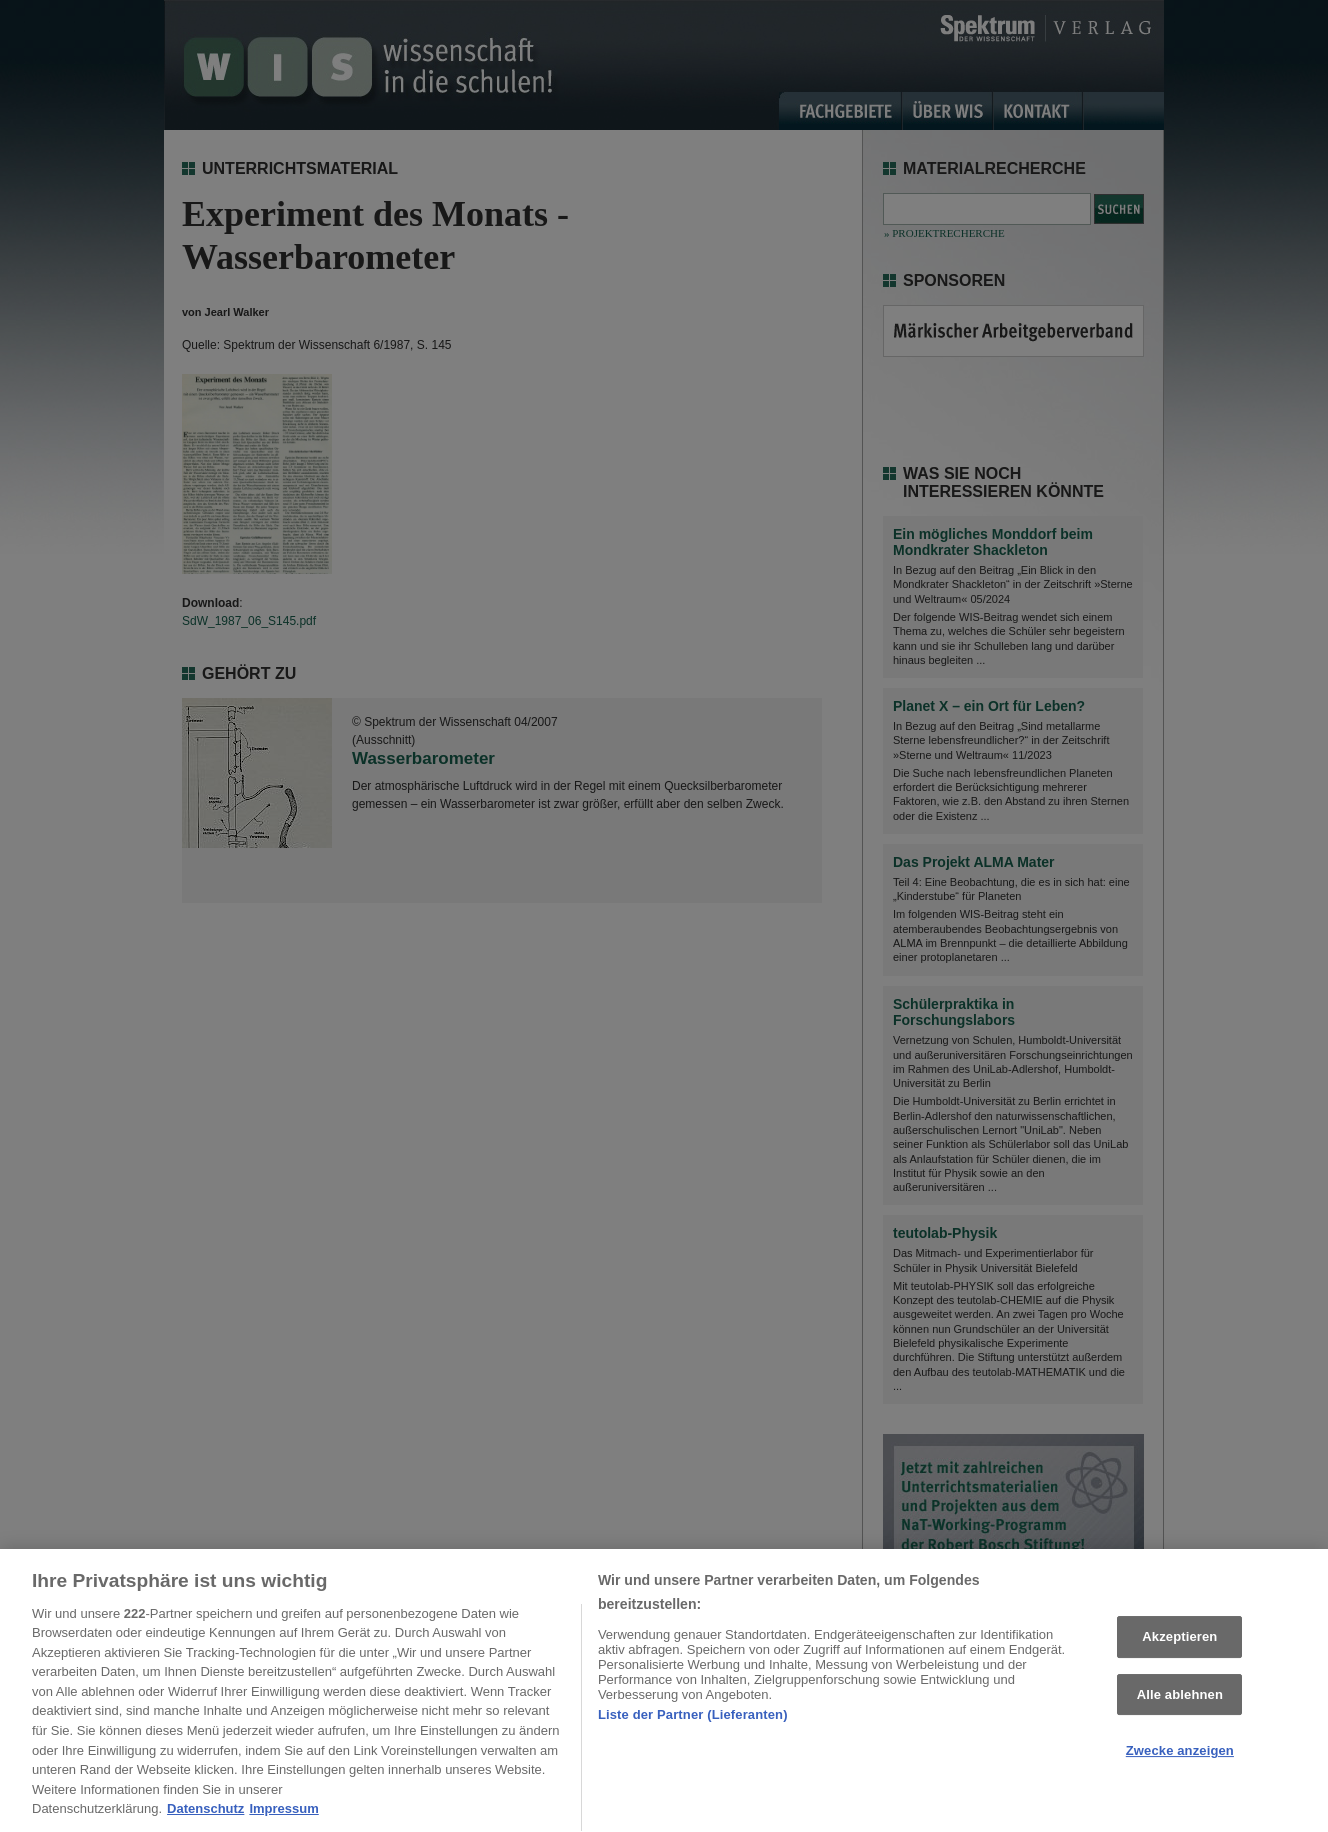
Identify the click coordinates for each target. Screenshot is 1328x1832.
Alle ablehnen (1180, 1700)
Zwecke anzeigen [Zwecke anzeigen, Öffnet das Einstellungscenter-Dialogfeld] (1180, 1756)
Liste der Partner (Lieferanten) (693, 1720)
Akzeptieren (1179, 1642)
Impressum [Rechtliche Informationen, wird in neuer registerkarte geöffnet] (283, 1814)
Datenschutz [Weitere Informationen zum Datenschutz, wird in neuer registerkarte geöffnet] (205, 1814)
